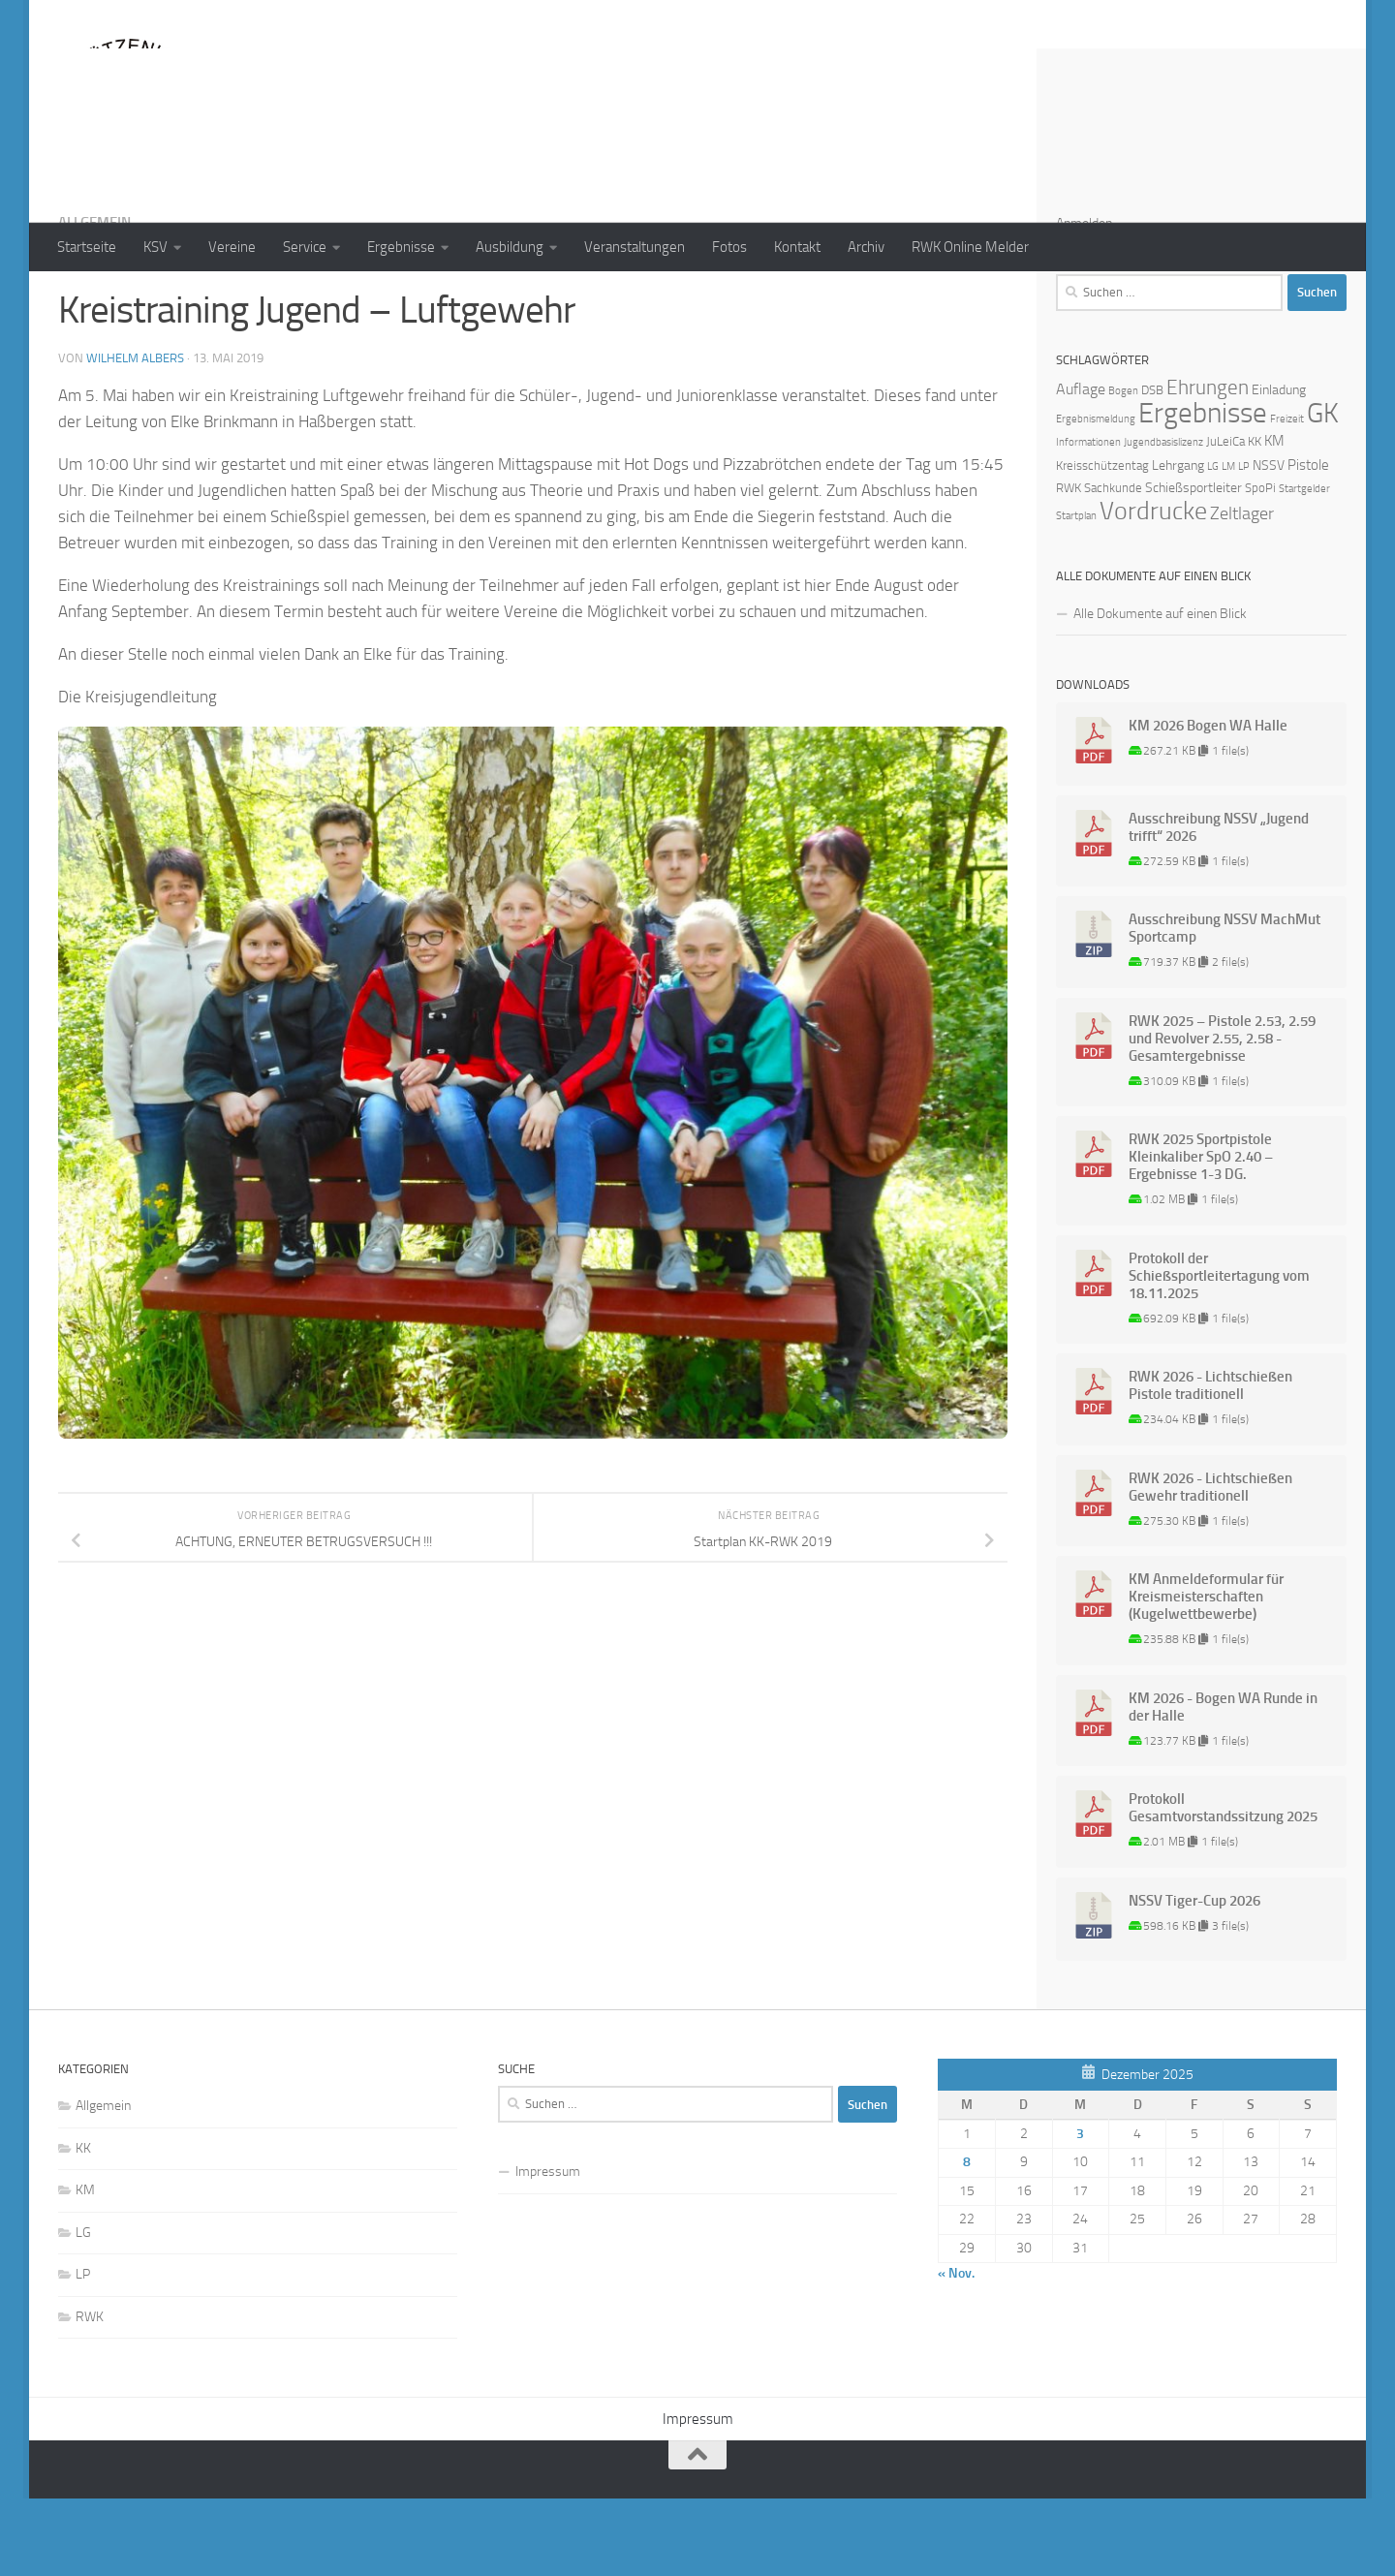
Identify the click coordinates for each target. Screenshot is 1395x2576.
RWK (90, 2394)
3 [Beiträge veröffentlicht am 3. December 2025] (1080, 2211)
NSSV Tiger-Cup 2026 (1194, 1978)
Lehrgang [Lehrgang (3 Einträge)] (1178, 543)
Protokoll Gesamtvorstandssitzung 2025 (1223, 1885)
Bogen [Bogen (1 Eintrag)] (1123, 468)
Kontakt (797, 247)
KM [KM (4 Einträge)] (1274, 518)
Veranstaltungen (634, 247)
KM (85, 2267)
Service (304, 247)
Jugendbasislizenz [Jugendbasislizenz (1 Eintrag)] (1163, 519)
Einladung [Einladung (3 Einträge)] (1279, 467)
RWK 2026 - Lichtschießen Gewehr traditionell (1210, 1564)
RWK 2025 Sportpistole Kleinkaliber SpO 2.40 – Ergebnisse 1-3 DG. (1201, 1234)
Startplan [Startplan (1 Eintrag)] (1076, 593)
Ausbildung (509, 247)
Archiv (866, 247)
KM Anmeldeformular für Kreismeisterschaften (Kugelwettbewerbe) (1206, 1674)
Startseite (86, 247)
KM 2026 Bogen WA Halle (1208, 803)
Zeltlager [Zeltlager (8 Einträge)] (1242, 591)
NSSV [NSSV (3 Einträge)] (1269, 543)
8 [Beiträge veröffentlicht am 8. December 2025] (967, 2239)
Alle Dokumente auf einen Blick (1160, 691)
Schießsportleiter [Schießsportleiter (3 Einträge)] (1193, 565)
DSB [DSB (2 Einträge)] (1152, 467)
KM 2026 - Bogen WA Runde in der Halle (1223, 1784)
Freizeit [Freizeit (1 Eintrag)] (1287, 496)
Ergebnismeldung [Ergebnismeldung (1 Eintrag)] (1095, 496)
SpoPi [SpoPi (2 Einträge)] (1260, 565)
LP (83, 2351)
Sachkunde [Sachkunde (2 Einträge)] (1113, 565)
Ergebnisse (401, 247)
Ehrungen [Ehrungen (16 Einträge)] (1207, 464)
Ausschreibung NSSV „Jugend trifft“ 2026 (1219, 904)
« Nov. (956, 2351)
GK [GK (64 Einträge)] (1323, 491)
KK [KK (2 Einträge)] (1254, 519)
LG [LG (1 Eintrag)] (1213, 544)
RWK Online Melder (970, 247)
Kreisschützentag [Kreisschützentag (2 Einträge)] (1102, 543)
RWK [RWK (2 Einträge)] (1068, 565)
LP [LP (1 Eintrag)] (1244, 544)
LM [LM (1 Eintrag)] (1228, 544)
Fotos (729, 247)
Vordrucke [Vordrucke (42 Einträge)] (1153, 589)
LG (83, 2310)
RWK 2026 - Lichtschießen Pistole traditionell (1210, 1462)
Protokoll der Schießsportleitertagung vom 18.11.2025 (1219, 1353)
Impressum (547, 2249)
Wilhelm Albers (135, 435)
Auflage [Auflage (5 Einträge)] (1080, 466)
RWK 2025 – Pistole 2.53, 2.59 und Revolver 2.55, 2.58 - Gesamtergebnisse (1222, 1116)
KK (83, 2226)
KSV (155, 247)
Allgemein (94, 300)
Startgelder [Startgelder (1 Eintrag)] (1304, 566)
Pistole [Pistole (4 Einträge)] (1308, 542)
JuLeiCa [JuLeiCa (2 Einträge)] (1225, 519)
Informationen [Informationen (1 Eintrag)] (1088, 519)
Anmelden (1084, 301)
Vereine (232, 247)
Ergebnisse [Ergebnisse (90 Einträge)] (1202, 491)
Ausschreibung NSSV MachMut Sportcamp (1224, 1005)
